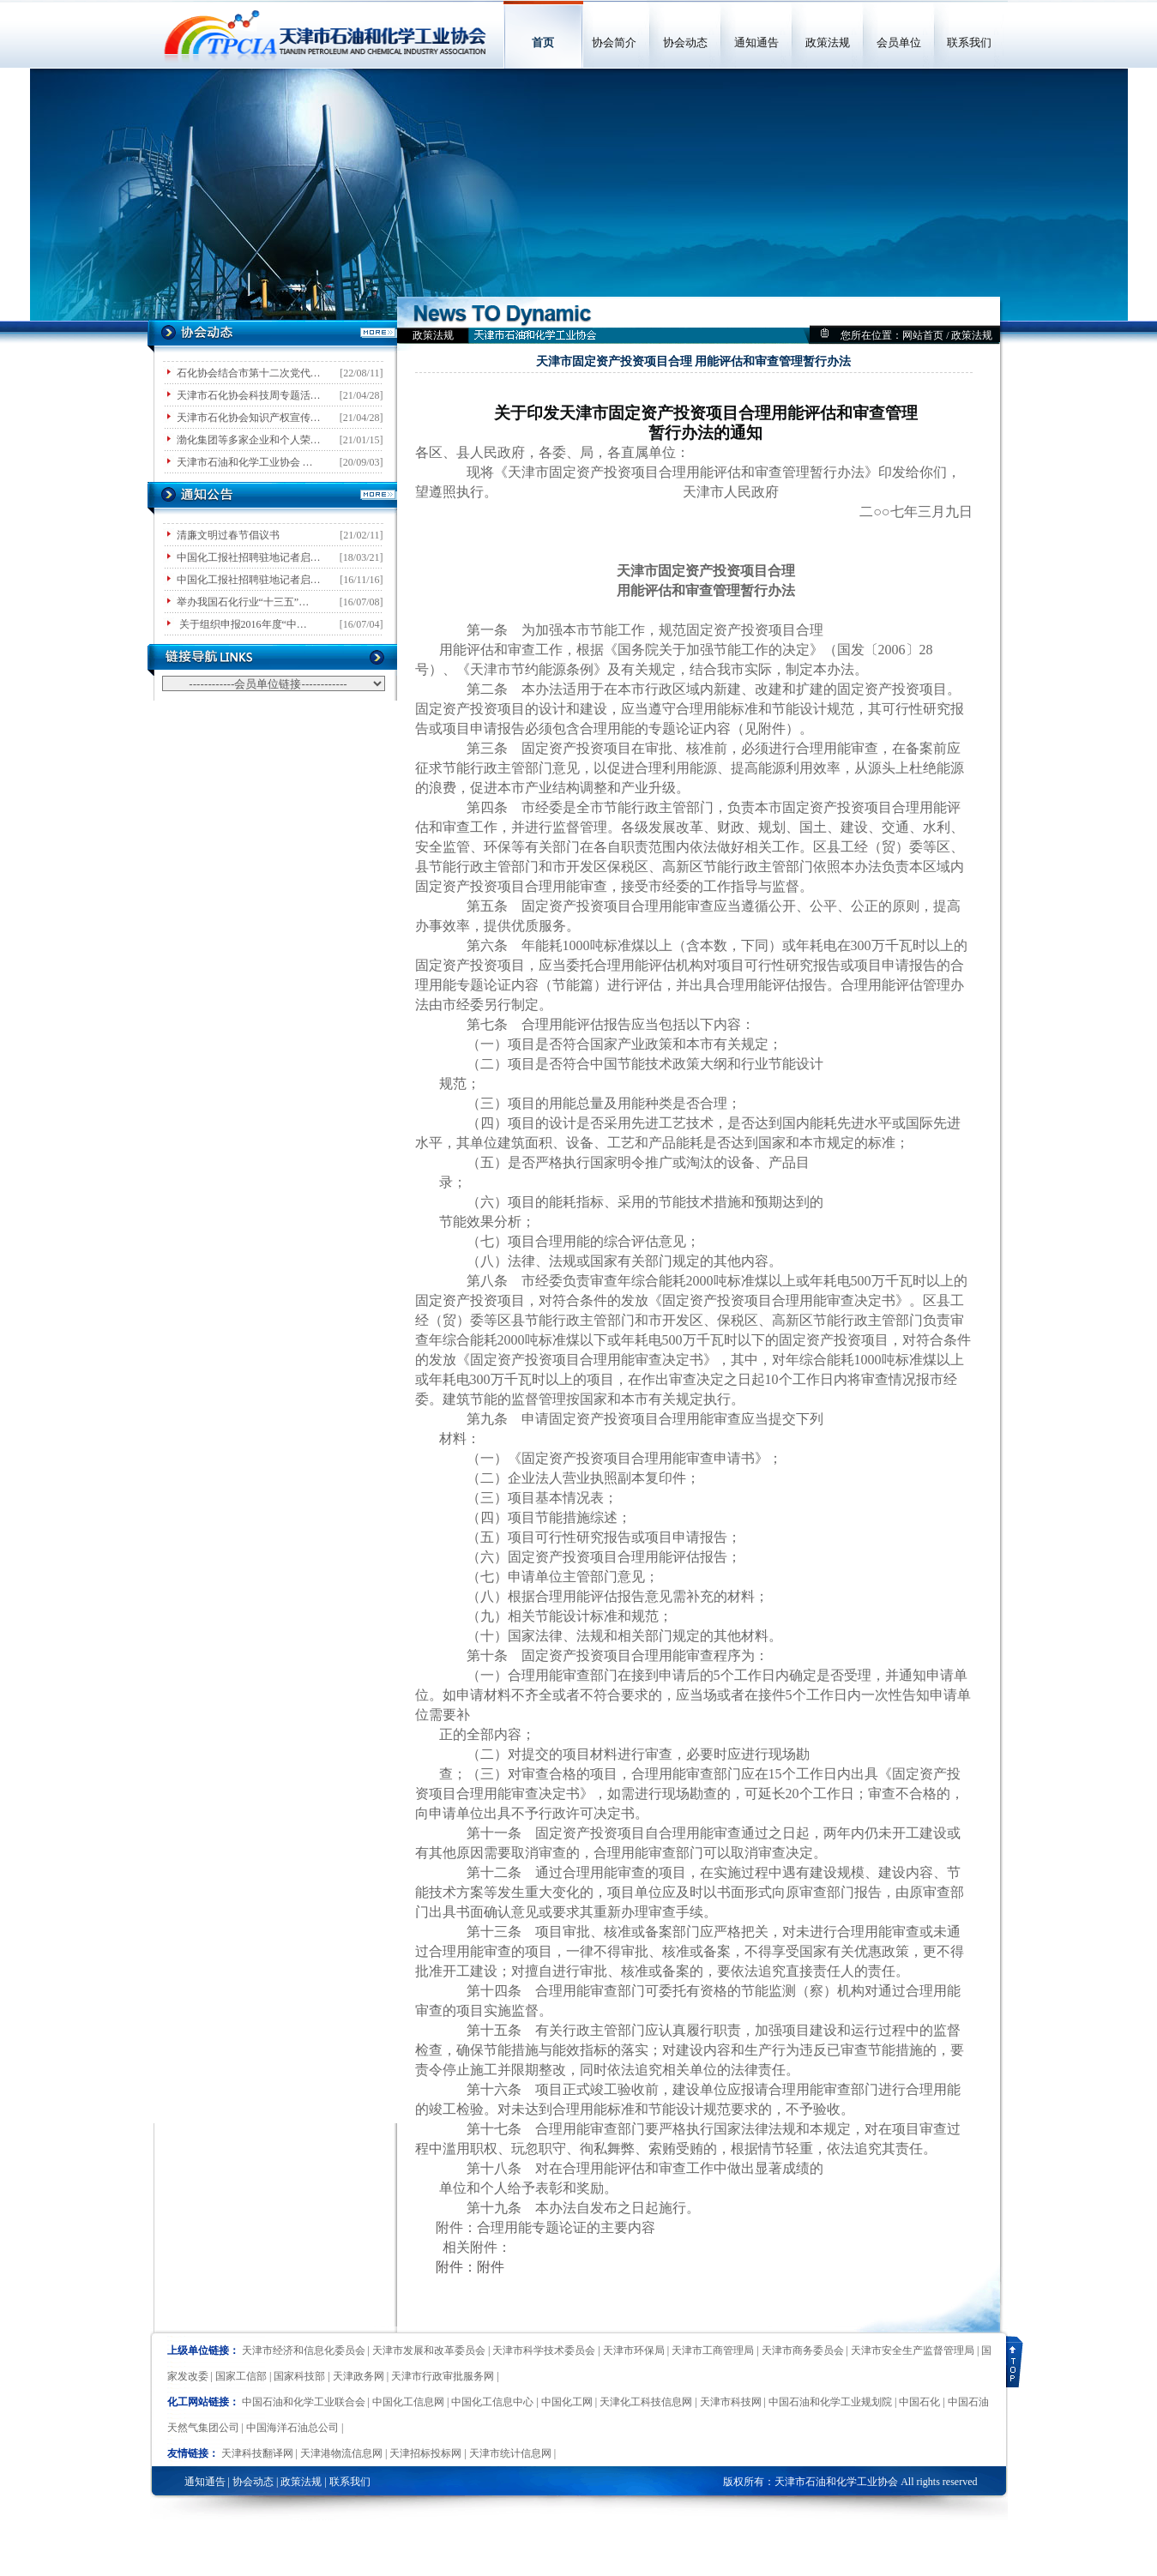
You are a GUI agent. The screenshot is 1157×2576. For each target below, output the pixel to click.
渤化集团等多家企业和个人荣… (249, 440)
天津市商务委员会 (803, 2350)
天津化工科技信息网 (646, 2402)
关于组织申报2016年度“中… (242, 624)
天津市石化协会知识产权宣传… (249, 418)
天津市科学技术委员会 (543, 2350)
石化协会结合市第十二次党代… (249, 373)
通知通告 (756, 42)
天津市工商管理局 (713, 2350)
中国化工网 (567, 2402)
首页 (543, 42)
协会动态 (685, 42)
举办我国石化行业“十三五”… (243, 602)
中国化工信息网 (408, 2402)
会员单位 (899, 42)
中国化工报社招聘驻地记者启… (249, 557)
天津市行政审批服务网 (442, 2376)
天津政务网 (358, 2376)
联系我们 (969, 42)
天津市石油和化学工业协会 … (245, 462)
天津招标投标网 (425, 2453)
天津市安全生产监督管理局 (912, 2350)
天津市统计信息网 (510, 2453)
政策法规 (827, 42)
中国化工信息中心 (492, 2402)
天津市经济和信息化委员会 (303, 2350)
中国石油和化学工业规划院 (830, 2402)
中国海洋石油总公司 (292, 2428)
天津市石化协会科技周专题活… (249, 395)
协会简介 (614, 42)
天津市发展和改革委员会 (428, 2350)
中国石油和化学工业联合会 (303, 2402)
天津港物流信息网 (341, 2453)
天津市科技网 (731, 2402)
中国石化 (919, 2402)
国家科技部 (299, 2376)
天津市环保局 (634, 2350)
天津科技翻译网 (257, 2453)
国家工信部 (241, 2376)
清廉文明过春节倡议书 (228, 535)
